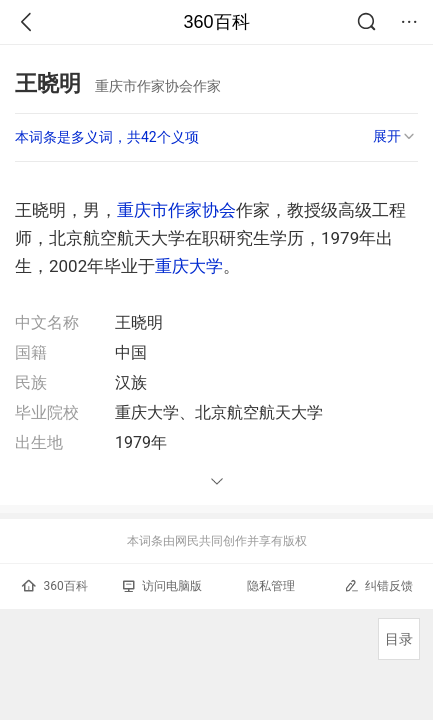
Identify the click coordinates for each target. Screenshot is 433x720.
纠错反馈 (378, 585)
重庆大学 (189, 266)
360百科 (216, 22)
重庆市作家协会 (176, 210)
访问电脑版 (162, 586)
